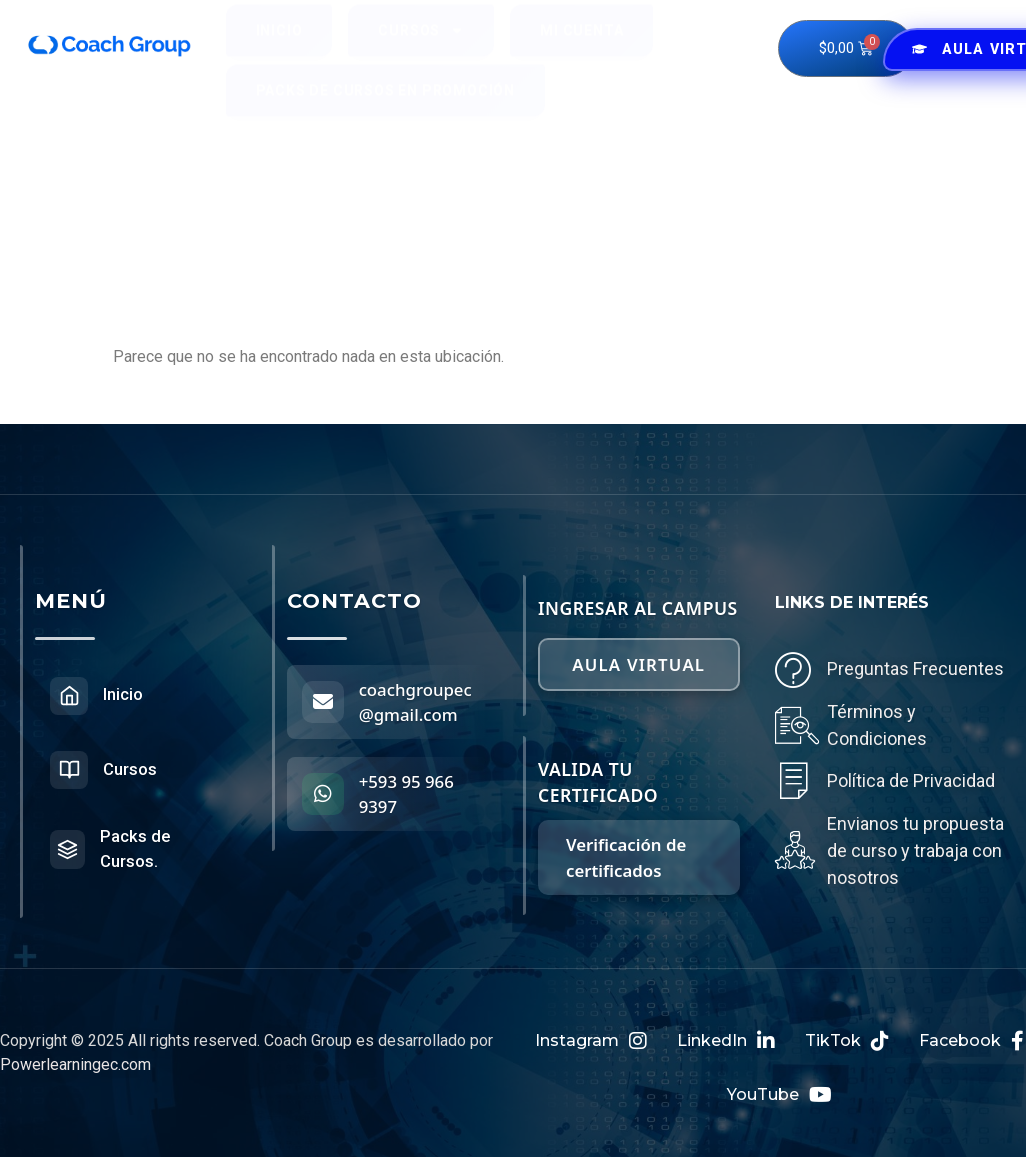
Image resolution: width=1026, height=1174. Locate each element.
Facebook (971, 1046)
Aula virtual (638, 659)
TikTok (847, 1046)
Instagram (591, 1046)
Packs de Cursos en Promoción (385, 108)
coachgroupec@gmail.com (414, 702)
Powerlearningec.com (75, 1069)
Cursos (421, 48)
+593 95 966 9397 (408, 794)
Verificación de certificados (626, 848)
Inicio (279, 48)
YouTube (779, 1100)
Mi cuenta (581, 48)
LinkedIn (726, 1046)
